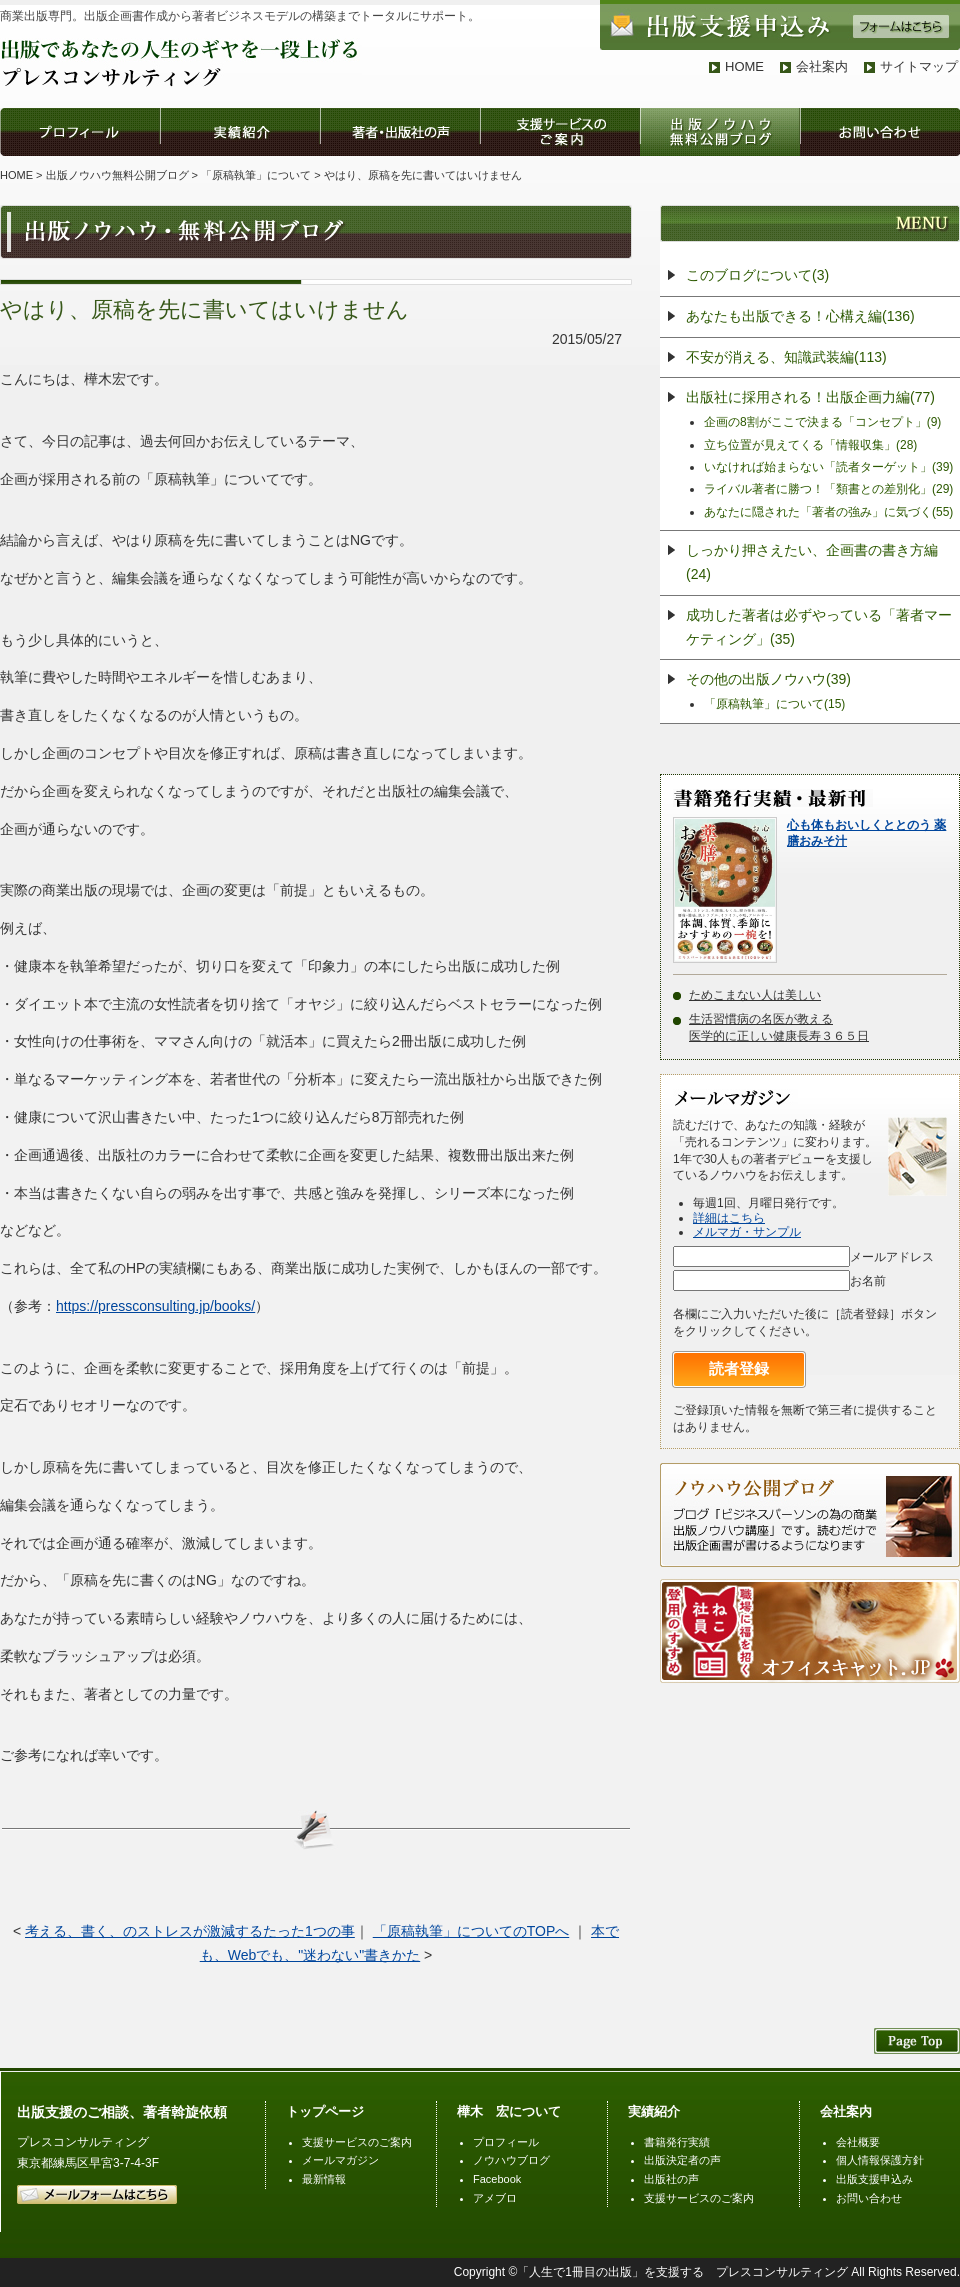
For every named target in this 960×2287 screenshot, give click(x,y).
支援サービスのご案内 (357, 2142)
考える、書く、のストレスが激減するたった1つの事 (190, 1931)
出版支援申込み (874, 2179)
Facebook (497, 2179)
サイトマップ (919, 66)
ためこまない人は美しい (755, 995)
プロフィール (506, 2142)
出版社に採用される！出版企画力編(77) (810, 397)
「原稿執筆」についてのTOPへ (471, 1931)
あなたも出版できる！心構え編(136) (800, 316)
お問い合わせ (869, 2198)
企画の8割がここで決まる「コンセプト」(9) (822, 422)
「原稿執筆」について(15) (774, 704)
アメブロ (495, 2198)
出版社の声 (671, 2179)
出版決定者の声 (682, 2160)
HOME (744, 66)
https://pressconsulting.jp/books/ (155, 1306)
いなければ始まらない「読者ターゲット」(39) (828, 467)
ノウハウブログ (511, 2160)
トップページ (325, 2111)
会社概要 (858, 2142)
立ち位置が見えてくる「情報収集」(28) (810, 445)
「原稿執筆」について (256, 175)
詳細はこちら (729, 1218)
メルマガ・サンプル (747, 1232)
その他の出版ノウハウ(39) (768, 679)
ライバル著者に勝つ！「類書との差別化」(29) (828, 489)
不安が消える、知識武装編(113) (786, 357)
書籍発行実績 (677, 2142)
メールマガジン (340, 2160)
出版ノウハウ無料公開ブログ (117, 175)
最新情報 (324, 2179)
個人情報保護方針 (880, 2160)
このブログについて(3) (757, 275)
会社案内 (822, 66)
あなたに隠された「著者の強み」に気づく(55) (828, 512)
